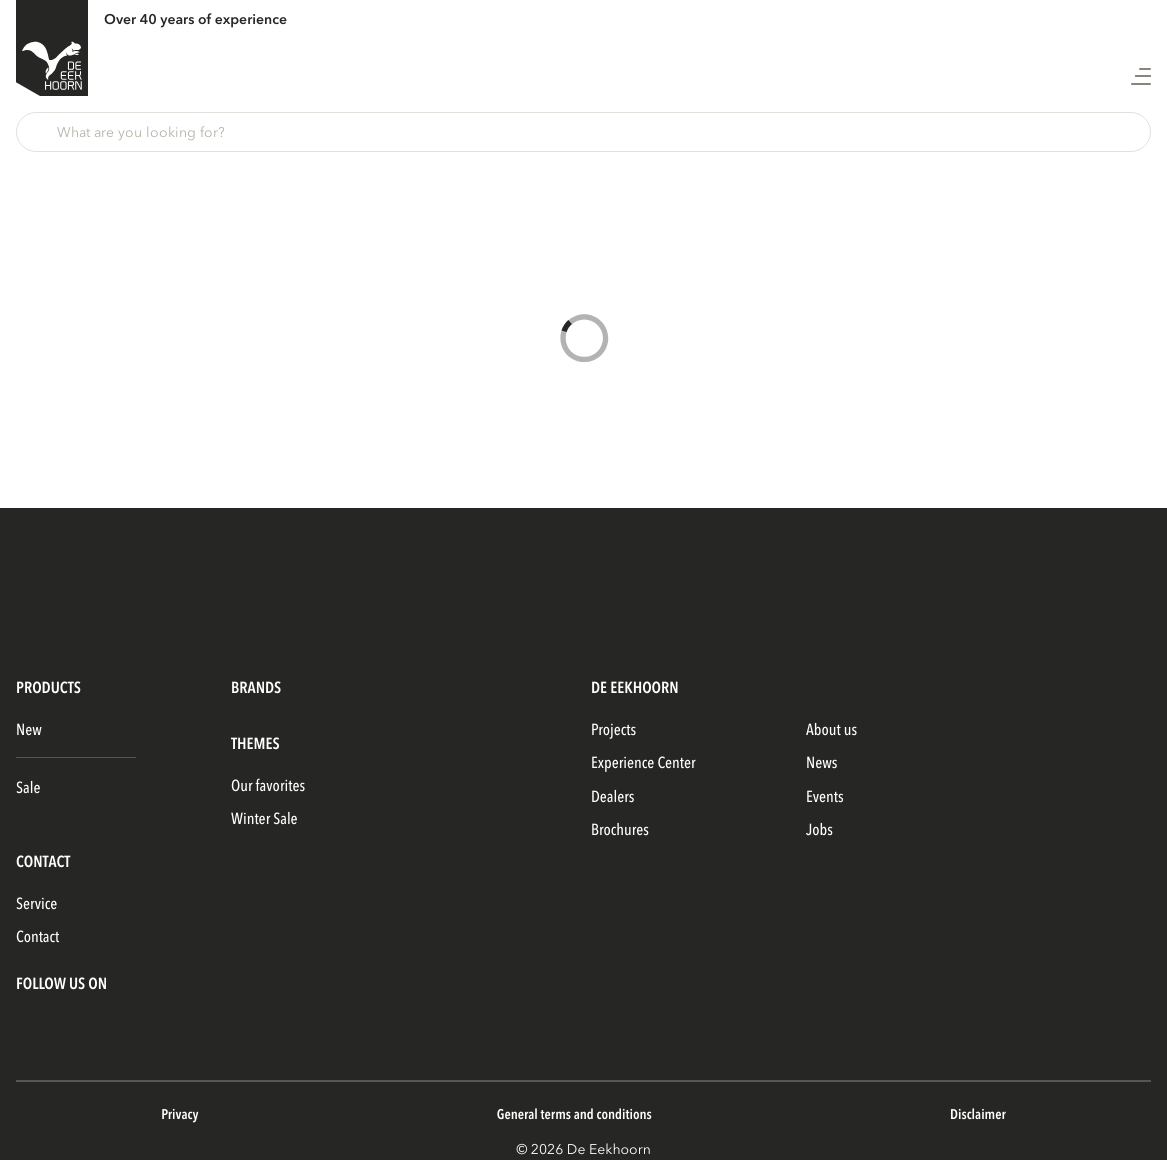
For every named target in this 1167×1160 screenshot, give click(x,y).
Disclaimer (978, 1115)
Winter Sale (264, 819)
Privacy (179, 1115)
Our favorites (268, 786)
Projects (613, 730)
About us (831, 730)
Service (36, 904)
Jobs (819, 830)
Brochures (620, 830)
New (29, 730)
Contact (37, 937)
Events (825, 797)
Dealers (612, 797)
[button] (583, 132)
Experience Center (643, 763)
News (821, 763)
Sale (28, 788)
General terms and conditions (574, 1115)
